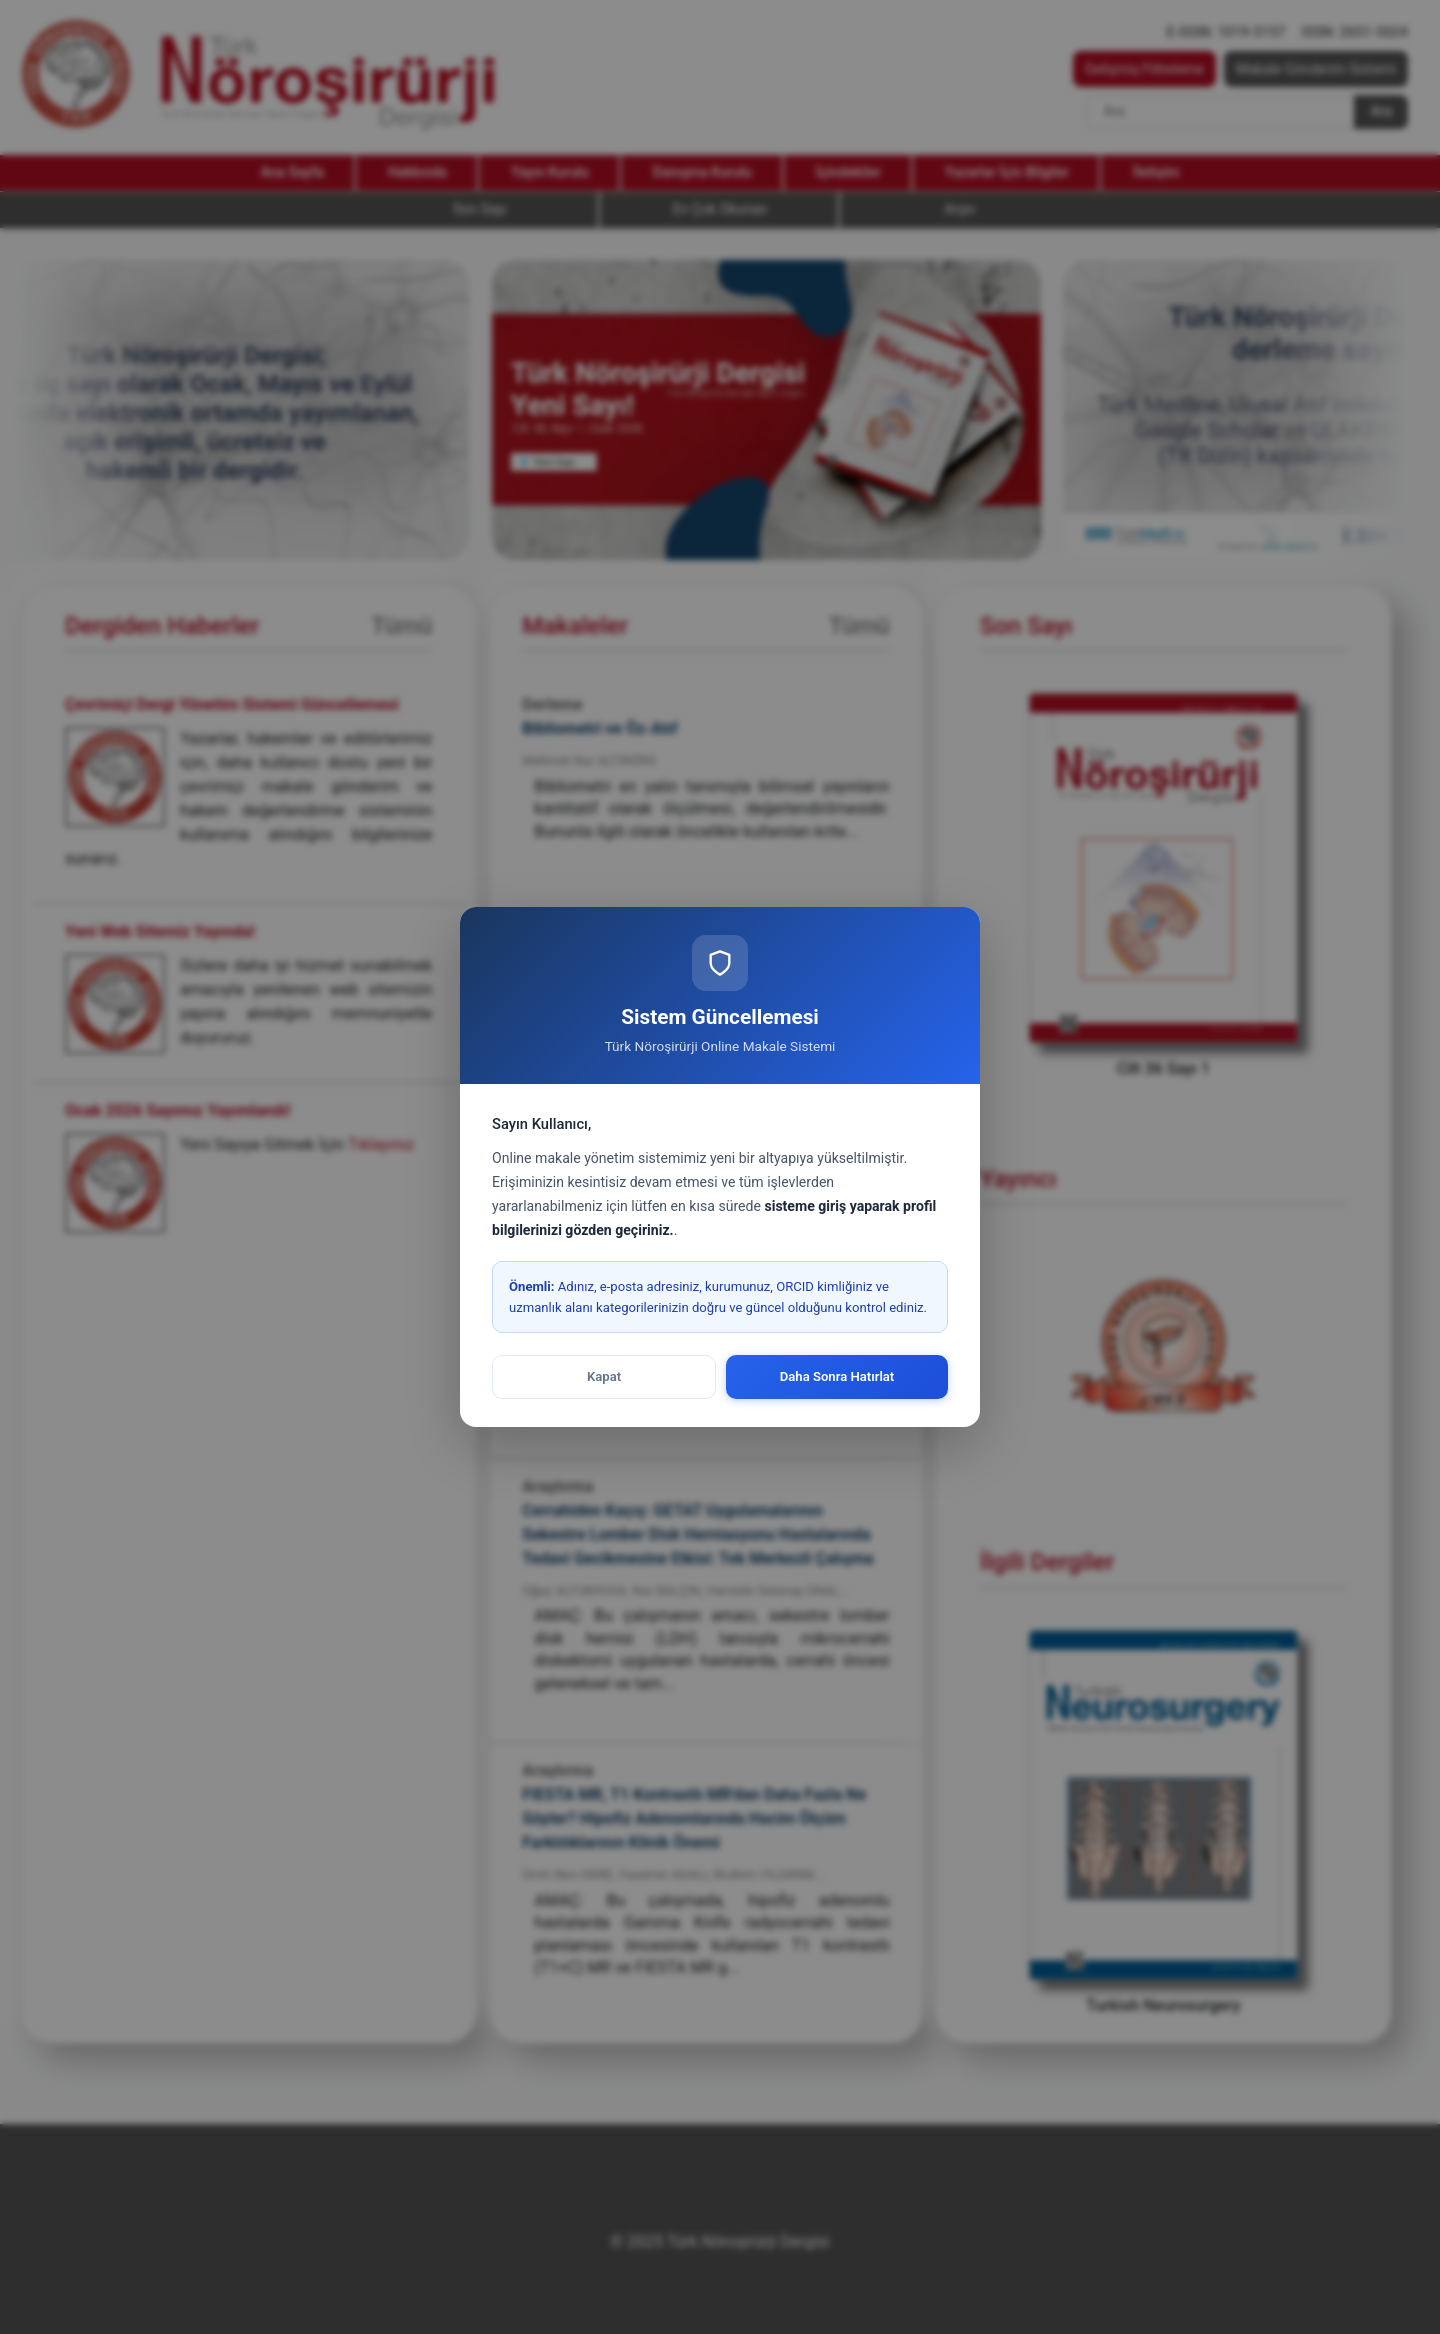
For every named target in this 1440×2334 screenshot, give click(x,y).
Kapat (604, 1376)
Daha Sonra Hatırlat (837, 1376)
